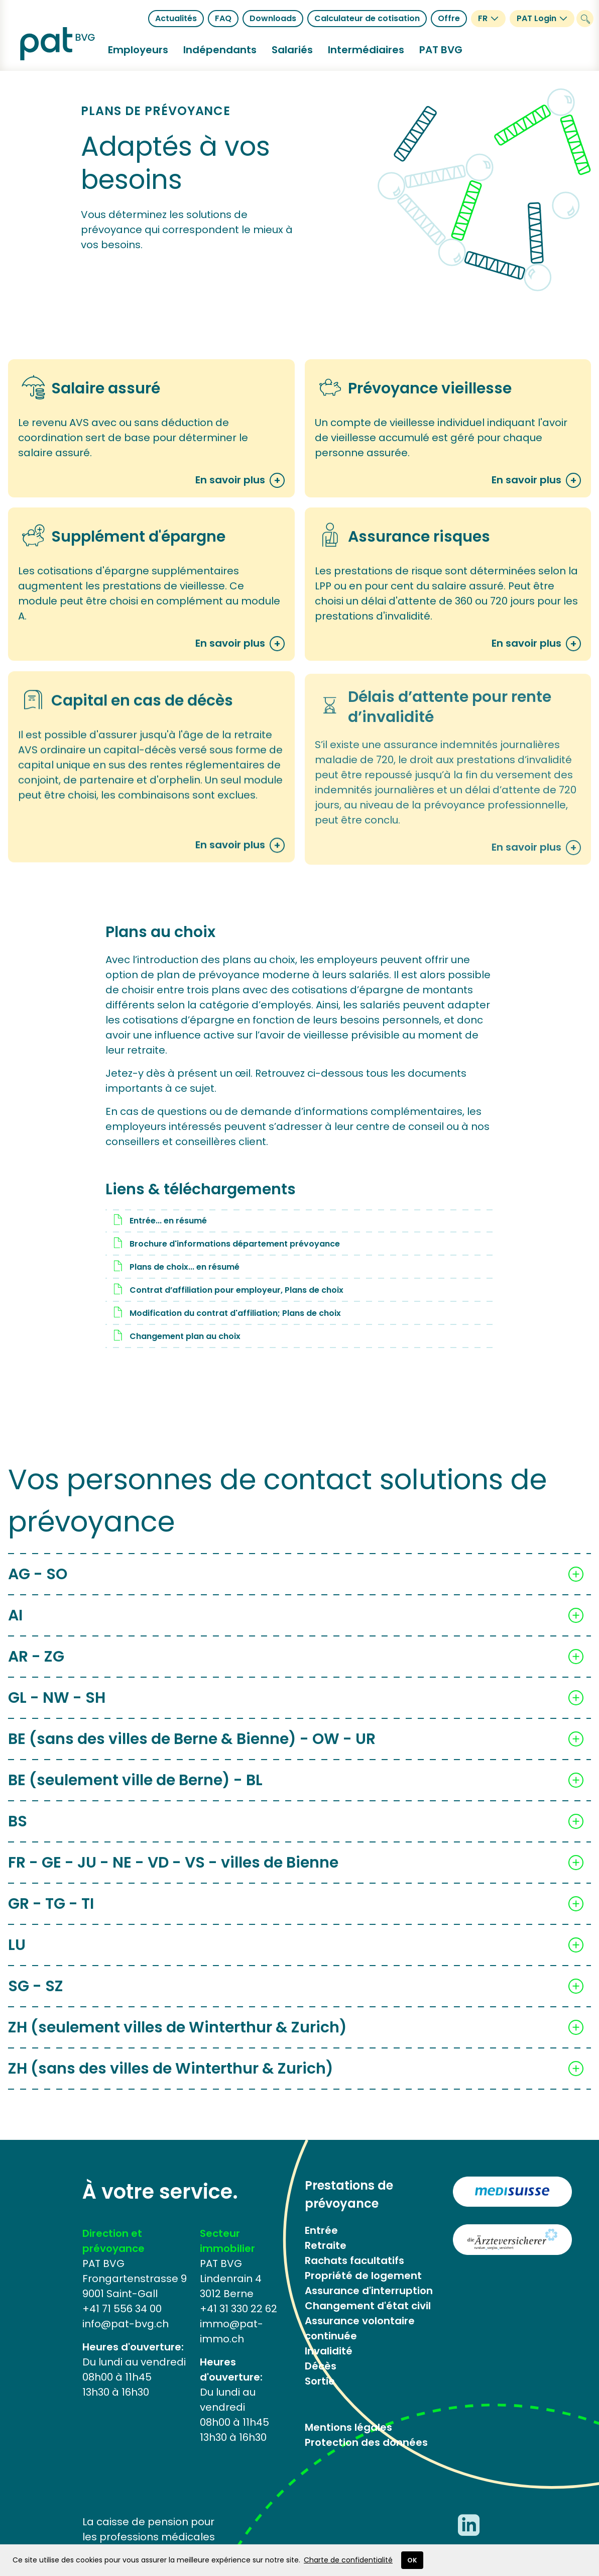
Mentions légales (348, 2427)
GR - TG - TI (51, 1915)
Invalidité (328, 2351)
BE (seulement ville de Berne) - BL (135, 1791)
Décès (320, 2366)
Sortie (320, 2381)
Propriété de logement (363, 2276)
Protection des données (366, 2442)
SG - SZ (35, 1997)
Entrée (321, 2230)
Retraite (325, 2245)
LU (17, 1956)
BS (17, 1832)
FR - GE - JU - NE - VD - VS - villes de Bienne (173, 1874)
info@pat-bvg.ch (125, 2324)
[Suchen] (584, 18)
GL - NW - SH (56, 1709)
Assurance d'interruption (369, 2291)
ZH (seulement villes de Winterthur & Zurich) (177, 2038)
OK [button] (412, 2560)
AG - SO (37, 1586)
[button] (138, 49)
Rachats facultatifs (354, 2260)
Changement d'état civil (368, 2306)
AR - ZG (36, 1668)
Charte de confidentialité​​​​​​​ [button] (348, 2560)
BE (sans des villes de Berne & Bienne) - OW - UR (192, 1750)
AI (15, 1627)
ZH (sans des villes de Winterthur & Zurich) (170, 2080)
